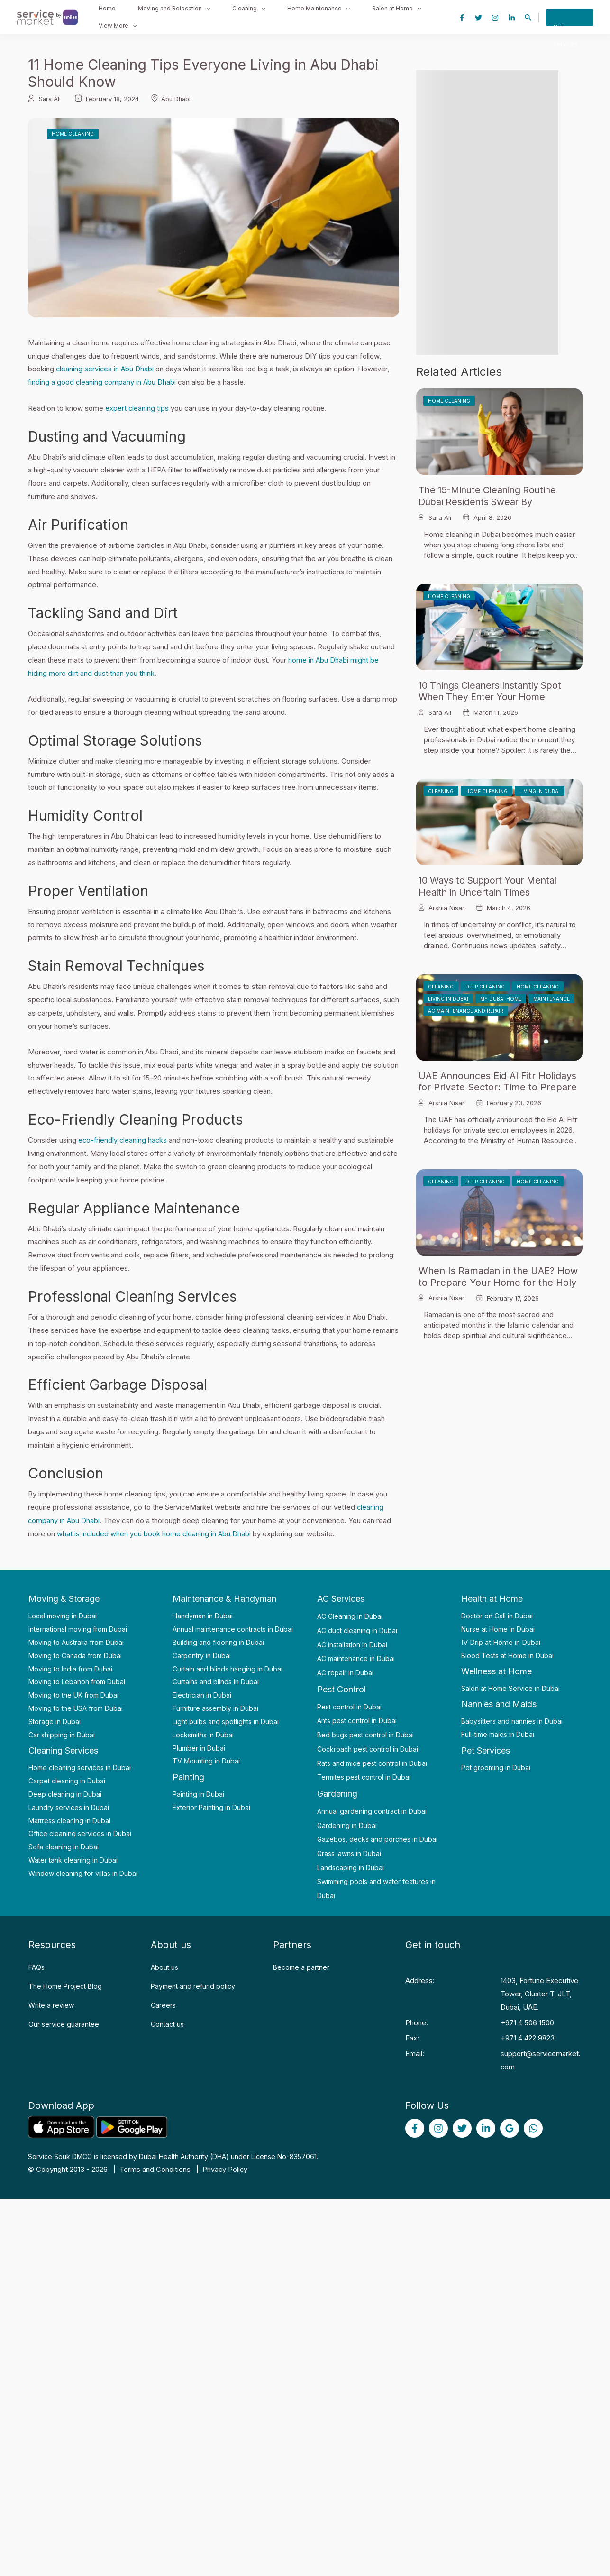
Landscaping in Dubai (350, 1867)
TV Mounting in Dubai (206, 1760)
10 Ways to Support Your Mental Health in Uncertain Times (491, 886)
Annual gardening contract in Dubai (372, 1810)
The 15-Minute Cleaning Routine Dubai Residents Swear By (490, 495)
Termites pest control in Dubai (363, 1776)
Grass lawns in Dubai (349, 1852)
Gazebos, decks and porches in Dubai (377, 1838)
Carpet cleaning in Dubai (66, 1780)
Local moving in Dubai (62, 1615)
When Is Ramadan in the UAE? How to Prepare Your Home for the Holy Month (498, 1282)
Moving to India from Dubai (70, 1667)
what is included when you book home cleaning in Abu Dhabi (154, 1532)
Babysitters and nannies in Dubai (512, 1720)
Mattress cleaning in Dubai (69, 1819)
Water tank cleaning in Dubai (73, 1859)
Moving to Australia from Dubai (76, 1641)
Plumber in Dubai (199, 1747)
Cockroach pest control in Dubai (367, 1748)
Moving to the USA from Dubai (75, 1707)
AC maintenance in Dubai (356, 1657)
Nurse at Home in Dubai (498, 1628)
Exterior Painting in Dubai (211, 1806)
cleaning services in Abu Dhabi (105, 368)
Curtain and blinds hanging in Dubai (227, 1667)
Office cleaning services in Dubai (79, 1832)
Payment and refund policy (193, 1985)
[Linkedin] (511, 17)
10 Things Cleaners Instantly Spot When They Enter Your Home (494, 690)
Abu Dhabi (177, 98)
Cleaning (441, 791)
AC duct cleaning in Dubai (357, 1629)
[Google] (509, 2127)
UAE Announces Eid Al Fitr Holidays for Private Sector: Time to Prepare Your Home (498, 1087)
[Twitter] (478, 17)
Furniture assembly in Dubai (215, 1707)
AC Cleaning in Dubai (349, 1615)
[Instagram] (495, 17)
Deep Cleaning (485, 986)
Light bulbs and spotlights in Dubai (226, 1721)
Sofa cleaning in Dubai (63, 1846)
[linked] (485, 2127)
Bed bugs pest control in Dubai (365, 1734)
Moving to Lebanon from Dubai (76, 1681)
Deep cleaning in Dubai (64, 1793)
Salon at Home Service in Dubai (510, 1687)
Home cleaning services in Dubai (79, 1767)
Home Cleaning (73, 134)
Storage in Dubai (54, 1721)
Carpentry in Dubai (202, 1655)
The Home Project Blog (65, 1985)
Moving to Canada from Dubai (75, 1655)
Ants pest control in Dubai (357, 1720)
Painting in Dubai (198, 1793)
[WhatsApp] (533, 2127)
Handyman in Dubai (203, 1615)
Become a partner (301, 1966)
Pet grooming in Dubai (495, 1766)
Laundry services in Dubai (68, 1806)
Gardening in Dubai (347, 1824)
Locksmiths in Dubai (203, 1734)
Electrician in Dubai (202, 1694)
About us (164, 1966)
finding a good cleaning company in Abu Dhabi (103, 382)
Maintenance (551, 998)
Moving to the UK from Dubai (73, 1694)
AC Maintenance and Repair (465, 1010)
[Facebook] (461, 17)
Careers (163, 2004)
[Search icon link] (528, 17)
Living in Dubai (539, 791)
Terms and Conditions (155, 2168)
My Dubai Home (500, 998)
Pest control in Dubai (349, 1706)
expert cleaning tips (137, 407)
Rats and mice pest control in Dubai (372, 1762)
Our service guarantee (63, 2023)
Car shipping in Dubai (61, 1734)
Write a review (51, 2004)
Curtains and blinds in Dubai (216, 1681)
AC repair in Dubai (345, 1672)
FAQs (36, 1966)
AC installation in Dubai (352, 1643)
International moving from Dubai (77, 1628)
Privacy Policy (225, 2168)
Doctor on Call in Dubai (497, 1615)
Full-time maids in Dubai (497, 1733)
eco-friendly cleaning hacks (123, 1139)
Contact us (167, 2023)
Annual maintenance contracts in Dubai (233, 1628)
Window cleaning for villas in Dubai (82, 1872)
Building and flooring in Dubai (218, 1641)
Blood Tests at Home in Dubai (507, 1655)
